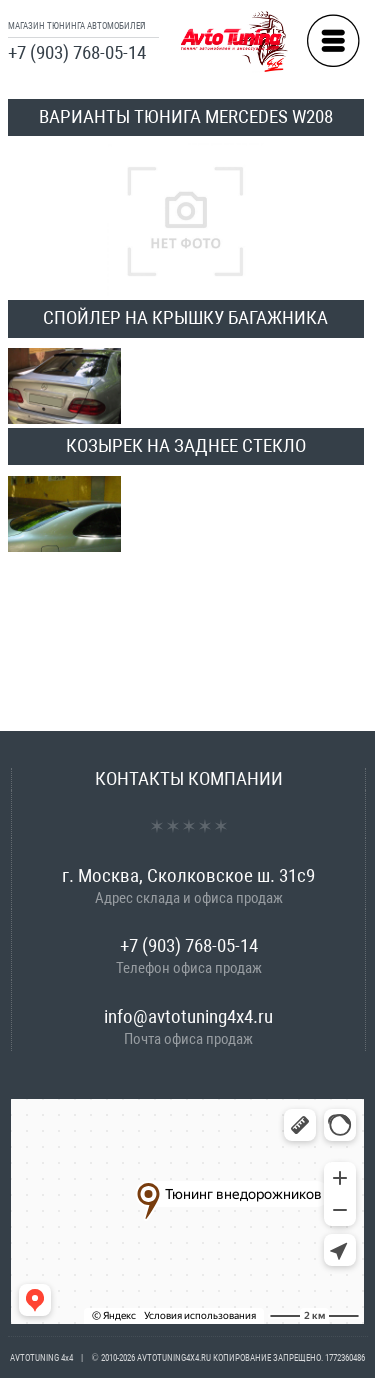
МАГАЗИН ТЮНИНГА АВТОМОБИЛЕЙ (77, 25)
